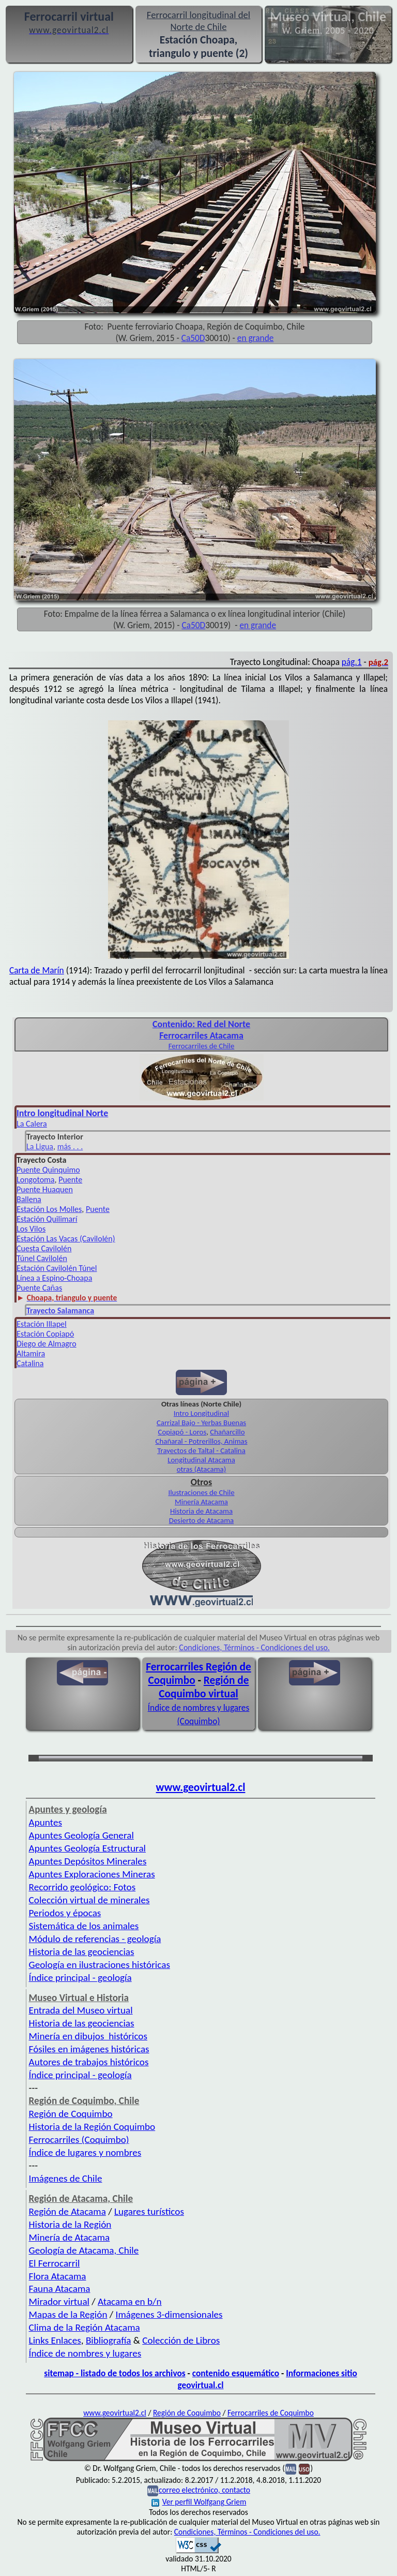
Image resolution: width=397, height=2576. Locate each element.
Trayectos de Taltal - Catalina (201, 1450)
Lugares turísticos (149, 2211)
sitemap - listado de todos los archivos (114, 2373)
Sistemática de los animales (84, 1926)
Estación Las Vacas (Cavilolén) (66, 1238)
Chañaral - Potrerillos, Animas (202, 1441)
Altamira (31, 1353)
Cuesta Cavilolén (44, 1248)
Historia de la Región (70, 2224)
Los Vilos (31, 1229)
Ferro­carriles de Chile (202, 1045)
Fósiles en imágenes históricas (89, 2049)
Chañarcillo (227, 1432)
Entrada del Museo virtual (81, 2010)
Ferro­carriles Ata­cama (201, 1035)
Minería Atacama (201, 1501)
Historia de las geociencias (81, 1952)
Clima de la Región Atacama (84, 2327)
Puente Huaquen (45, 1189)
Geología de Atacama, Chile (84, 2250)
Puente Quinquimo (48, 1170)
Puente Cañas (39, 1288)
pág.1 (352, 662)
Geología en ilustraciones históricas (99, 1965)
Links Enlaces (55, 2340)
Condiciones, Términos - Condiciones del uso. (254, 1647)
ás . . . (73, 1146)
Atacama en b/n (130, 2301)
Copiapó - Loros (182, 1432)
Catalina (30, 1363)
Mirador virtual (59, 2301)
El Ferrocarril (54, 2263)
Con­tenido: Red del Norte (201, 1024)
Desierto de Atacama (201, 1520)
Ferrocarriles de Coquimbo (270, 2413)
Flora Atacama (57, 2276)
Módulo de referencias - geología (95, 1939)
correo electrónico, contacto (204, 2490)
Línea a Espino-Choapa (54, 1278)
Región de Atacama (67, 2211)
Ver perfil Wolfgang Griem (199, 2502)
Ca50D (193, 338)
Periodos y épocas (65, 1913)
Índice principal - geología (80, 1977)
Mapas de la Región (68, 2314)
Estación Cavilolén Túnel (57, 1268)
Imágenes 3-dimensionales (169, 2314)
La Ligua (39, 1146)
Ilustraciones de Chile (201, 1492)
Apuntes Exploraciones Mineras (92, 1874)
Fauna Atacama (59, 2288)
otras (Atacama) (201, 1469)
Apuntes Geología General (81, 1835)
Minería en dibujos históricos (88, 2036)
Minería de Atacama (69, 2237)
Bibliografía (108, 2340)
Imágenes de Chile (65, 2178)
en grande (255, 338)
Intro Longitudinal (201, 1413)
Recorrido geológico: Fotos (82, 1887)
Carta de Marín (36, 970)
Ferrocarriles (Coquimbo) (79, 2139)
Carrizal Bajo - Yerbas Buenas (201, 1422)
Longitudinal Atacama (201, 1459)
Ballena (29, 1199)
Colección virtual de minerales (89, 1900)
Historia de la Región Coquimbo (92, 2127)
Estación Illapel (42, 1324)
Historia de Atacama (201, 1511)
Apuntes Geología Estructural (87, 1848)
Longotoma (36, 1180)
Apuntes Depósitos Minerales (88, 1861)
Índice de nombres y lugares (85, 2353)
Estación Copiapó (45, 1334)
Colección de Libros (181, 2340)
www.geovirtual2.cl (201, 1787)
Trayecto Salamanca (60, 1310)
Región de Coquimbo (71, 2114)
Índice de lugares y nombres (85, 2152)
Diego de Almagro (47, 1344)
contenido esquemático (235, 2373)
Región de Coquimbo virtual (204, 1687)
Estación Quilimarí (47, 1219)
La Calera (32, 1124)
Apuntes (45, 1822)
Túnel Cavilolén (42, 1258)
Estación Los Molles (49, 1209)
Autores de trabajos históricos (89, 2062)
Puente (70, 1180)
